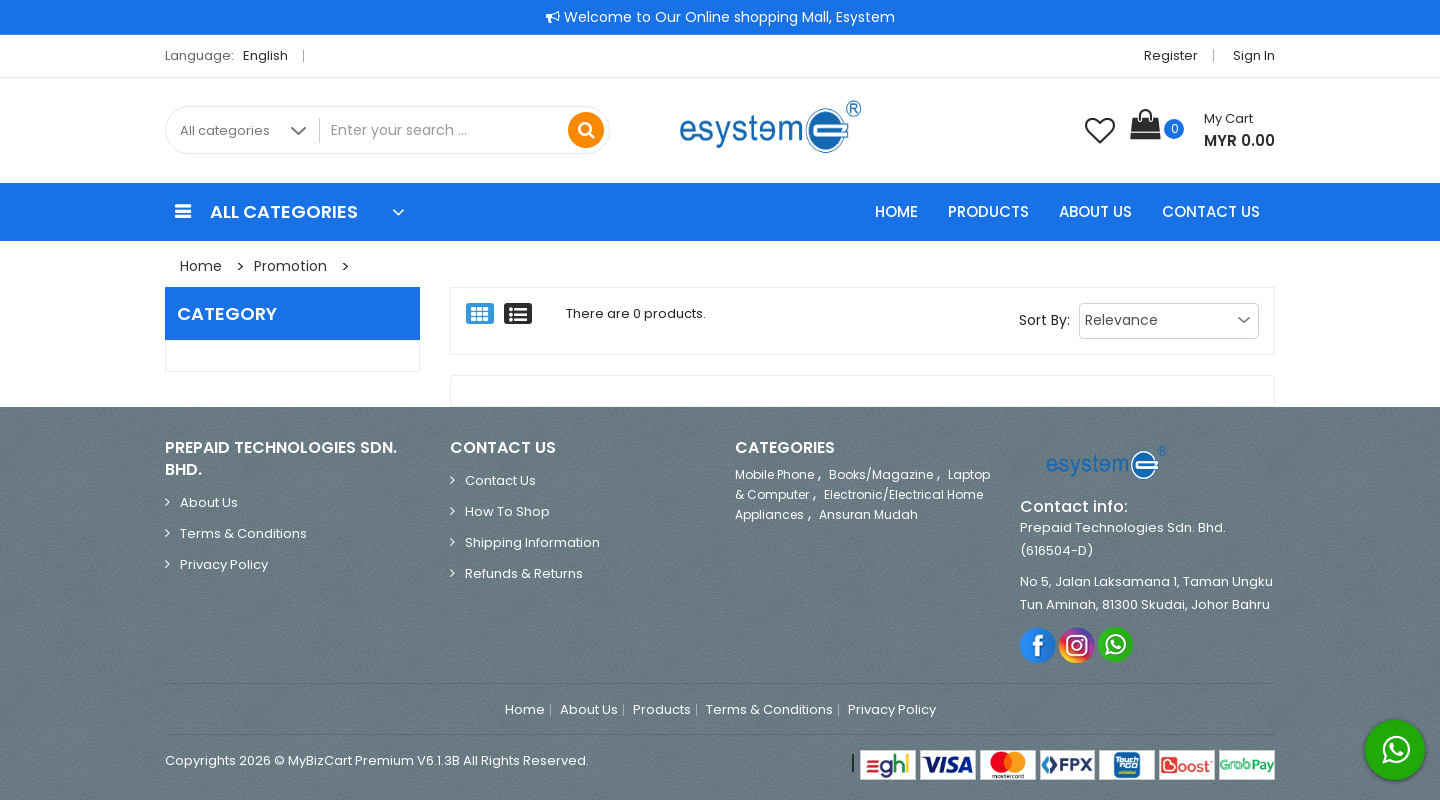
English (271, 55)
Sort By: (1044, 320)
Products (988, 211)
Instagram (1077, 644)
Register (1171, 55)
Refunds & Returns (524, 573)
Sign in (1254, 55)
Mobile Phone (774, 474)
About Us (1095, 211)
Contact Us (1211, 211)
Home (896, 211)
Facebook (1038, 644)
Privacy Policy (224, 564)
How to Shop (507, 511)
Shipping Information (532, 542)
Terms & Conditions (243, 533)
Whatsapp (1116, 644)
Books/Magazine (881, 474)
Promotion (290, 266)
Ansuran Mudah (868, 514)
